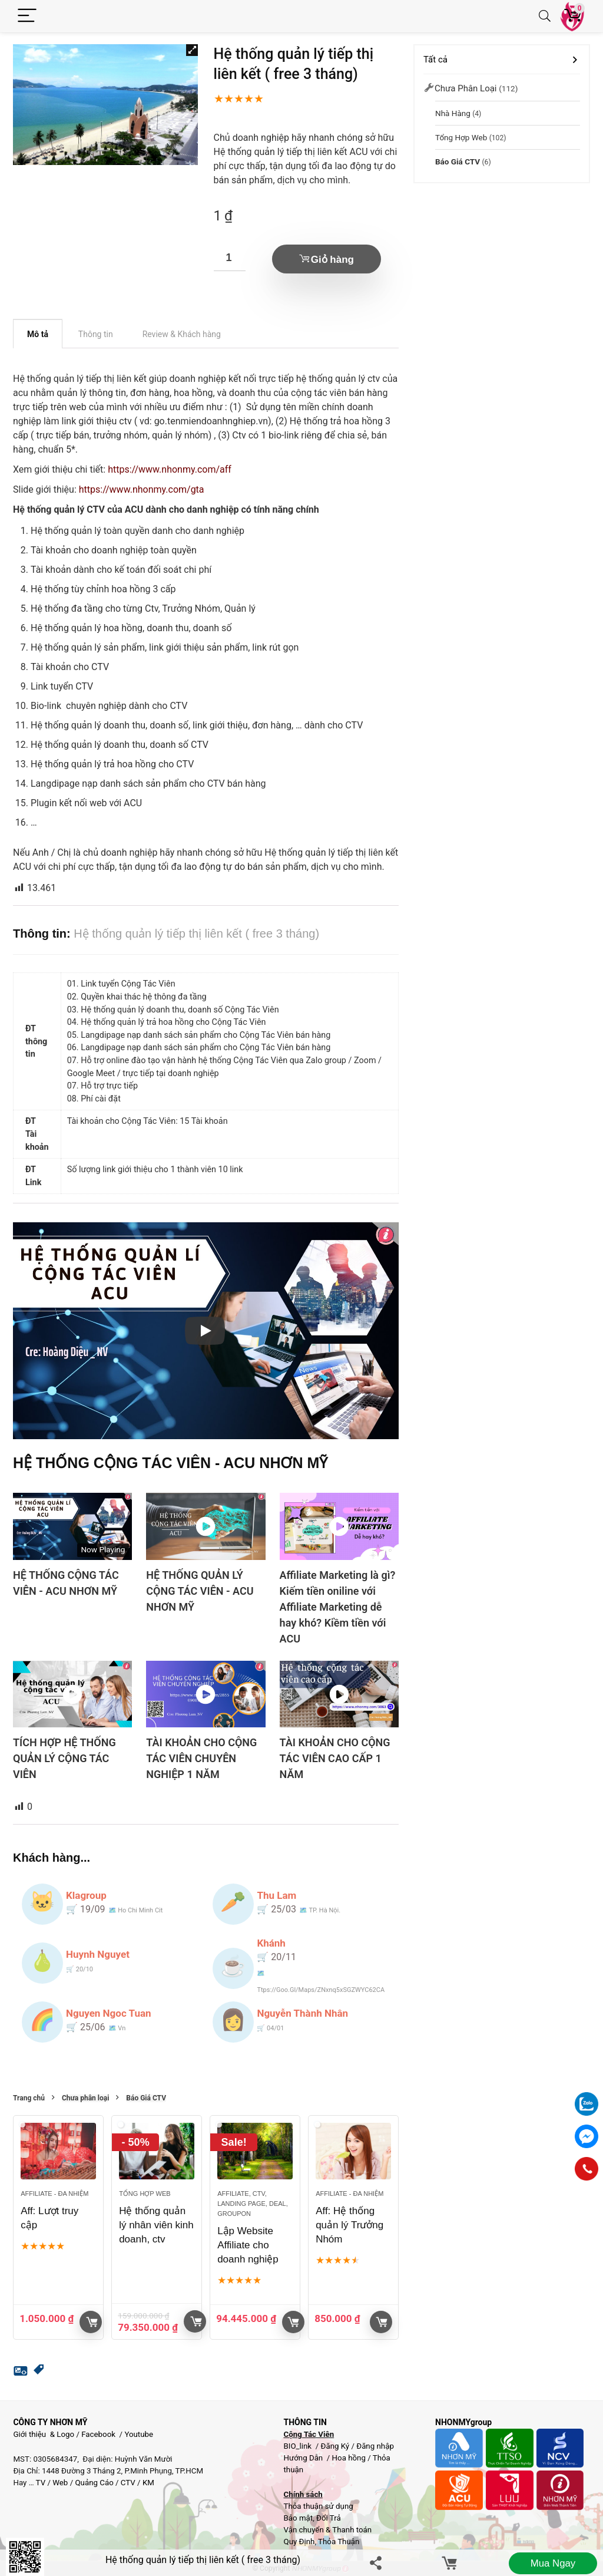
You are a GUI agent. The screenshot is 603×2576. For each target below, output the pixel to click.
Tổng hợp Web (144, 2193)
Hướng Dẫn (303, 2457)
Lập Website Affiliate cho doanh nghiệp (248, 2245)
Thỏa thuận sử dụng (318, 2506)
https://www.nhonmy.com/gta (141, 489)
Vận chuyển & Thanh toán (327, 2529)
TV (40, 2482)
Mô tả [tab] (37, 334)
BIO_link (298, 2446)
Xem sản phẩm (293, 2322)
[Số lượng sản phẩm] (230, 258)
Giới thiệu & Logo (43, 2434)
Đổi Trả (328, 2518)
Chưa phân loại (85, 2098)
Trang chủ (29, 2098)
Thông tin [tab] (95, 334)
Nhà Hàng (453, 113)
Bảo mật (298, 2518)
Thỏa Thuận (337, 2541)
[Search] (545, 16)
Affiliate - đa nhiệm (54, 2193)
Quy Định (298, 2541)
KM (148, 2482)
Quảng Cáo (94, 2482)
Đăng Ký (335, 2446)
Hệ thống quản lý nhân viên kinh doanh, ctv (156, 2225)
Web (60, 2482)
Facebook (98, 2434)
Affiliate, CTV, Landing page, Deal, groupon (252, 2203)
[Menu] (27, 16)
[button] (192, 50)
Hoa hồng (349, 2457)
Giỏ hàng (332, 259)
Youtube (138, 2434)
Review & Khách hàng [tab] (182, 334)
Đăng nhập (375, 2446)
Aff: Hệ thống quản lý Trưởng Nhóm (349, 2225)
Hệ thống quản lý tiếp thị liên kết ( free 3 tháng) (202, 2559)
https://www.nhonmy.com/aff (169, 469)
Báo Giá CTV (146, 2098)
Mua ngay (552, 2563)
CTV (128, 2482)
